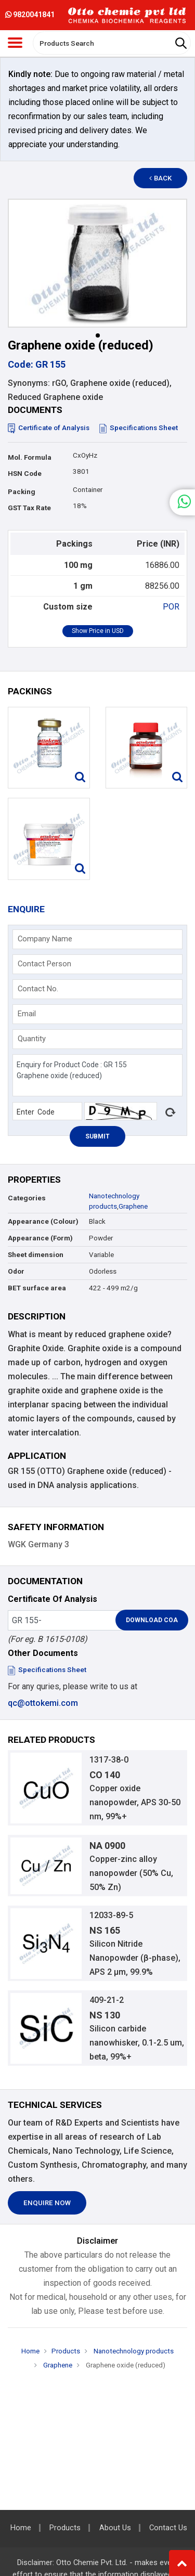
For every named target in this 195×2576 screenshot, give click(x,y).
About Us (115, 2528)
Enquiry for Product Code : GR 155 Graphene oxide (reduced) (97, 1075)
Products (65, 2351)
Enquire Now (47, 2203)
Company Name (45, 938)
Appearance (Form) (40, 1238)
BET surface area (37, 1288)
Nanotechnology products (133, 2351)
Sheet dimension (35, 1255)
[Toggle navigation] (15, 42)
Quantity (32, 1038)
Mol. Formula (29, 457)
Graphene (133, 1206)
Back (160, 178)
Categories (27, 1198)
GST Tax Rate (29, 508)
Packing (21, 492)
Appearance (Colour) (43, 1221)
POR (171, 607)
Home (30, 2351)
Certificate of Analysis (48, 428)
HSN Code (25, 473)
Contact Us (168, 2528)
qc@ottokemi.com (43, 1703)
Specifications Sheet (138, 428)
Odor (16, 1271)
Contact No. (38, 988)
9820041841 (30, 14)
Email (27, 1013)
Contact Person (44, 963)
